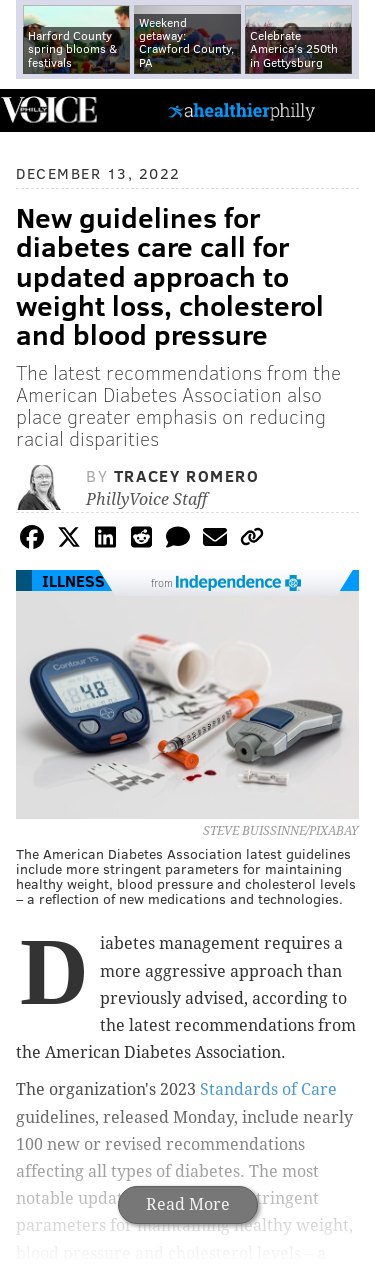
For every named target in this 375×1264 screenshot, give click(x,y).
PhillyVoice (48, 109)
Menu (343, 110)
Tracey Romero (187, 475)
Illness (73, 580)
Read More (188, 1204)
